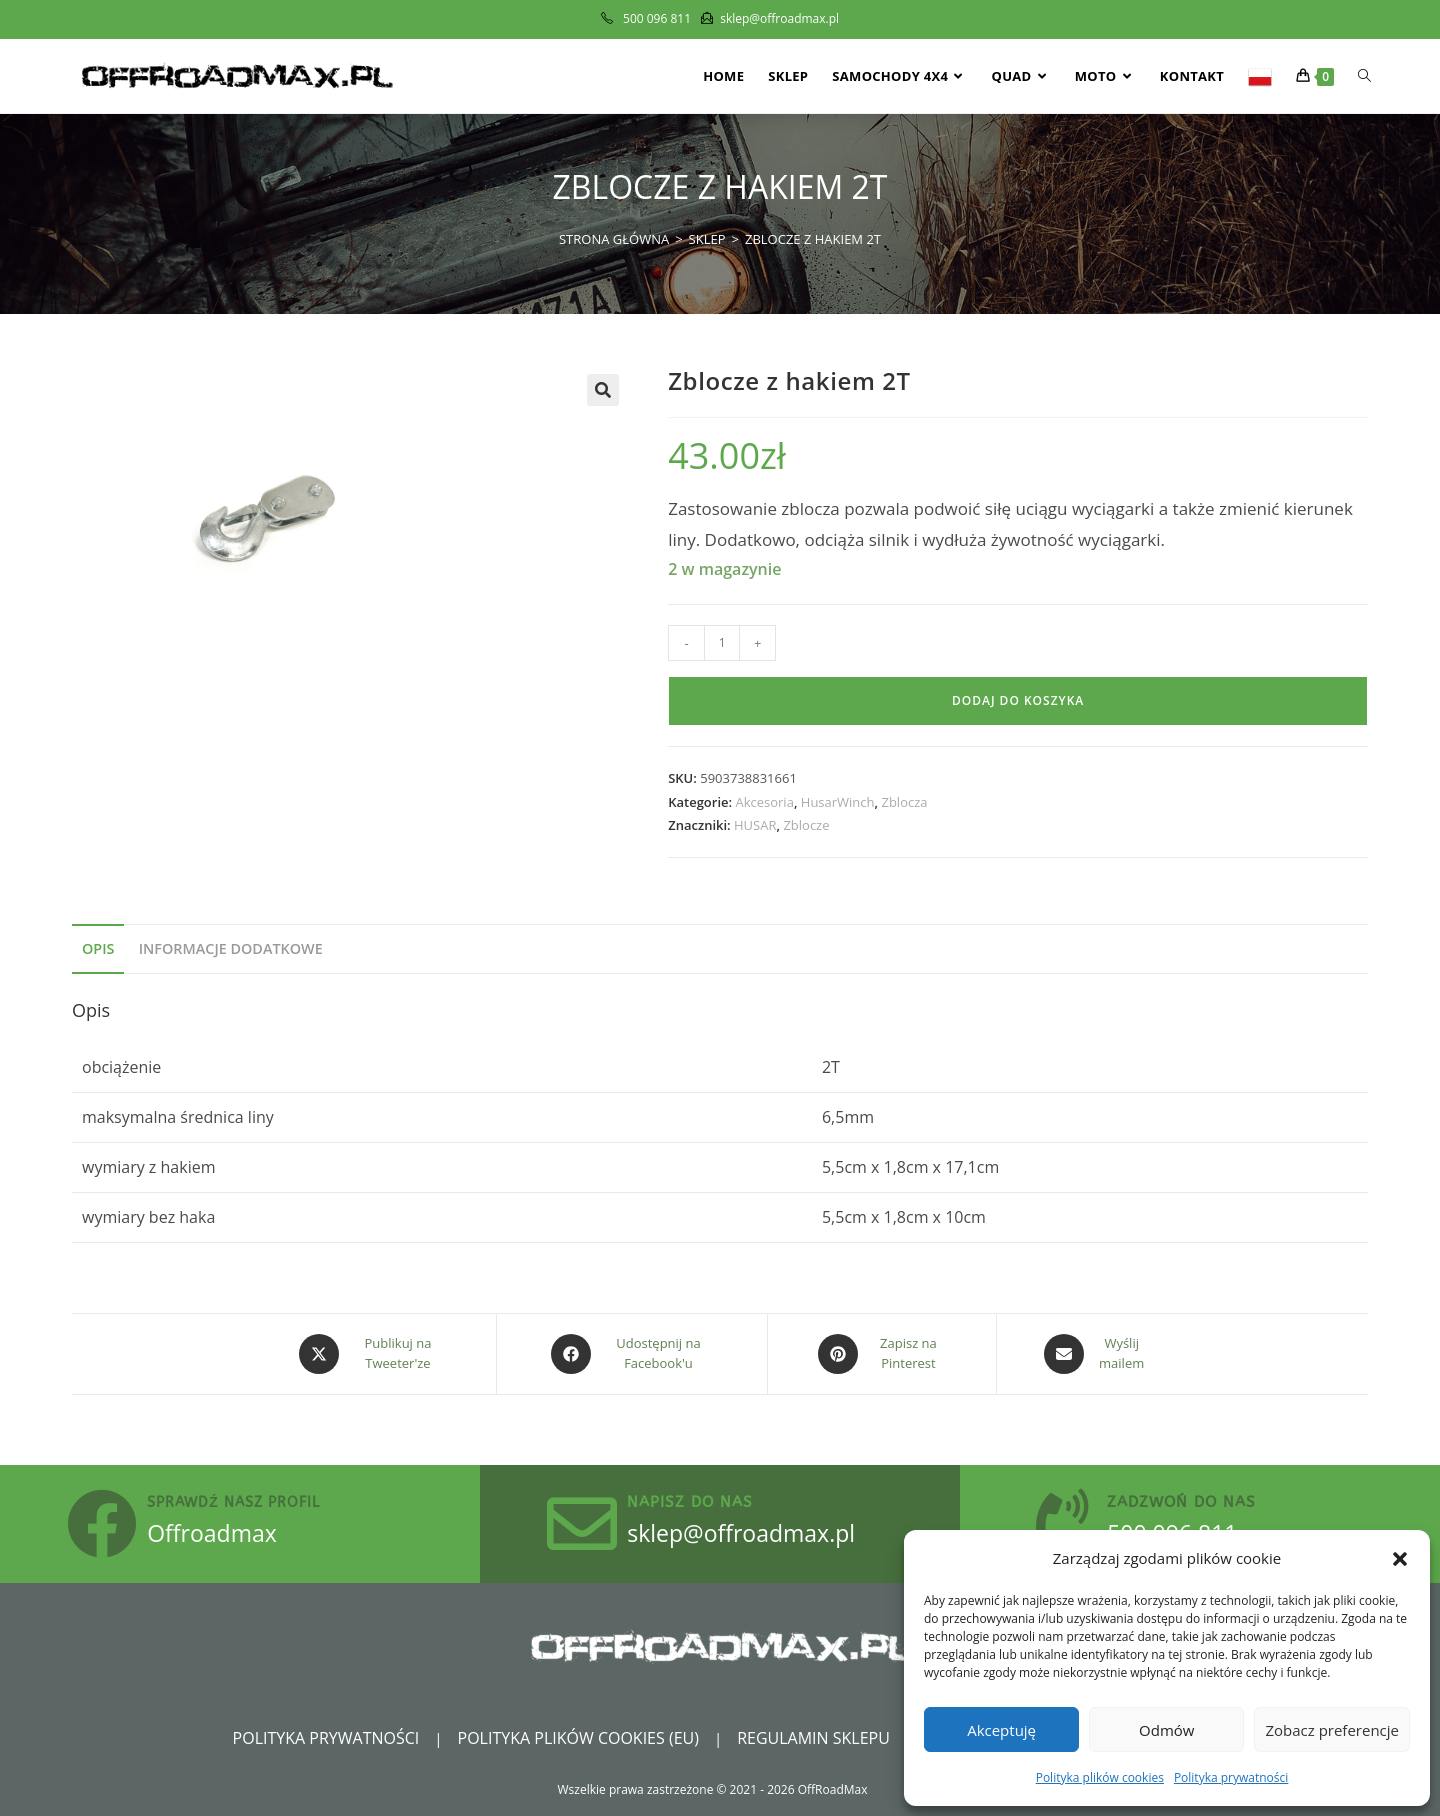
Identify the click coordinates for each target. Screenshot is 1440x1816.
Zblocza (904, 802)
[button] (1400, 1559)
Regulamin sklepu (813, 1738)
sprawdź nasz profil (233, 1502)
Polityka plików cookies (1100, 1777)
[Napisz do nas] (582, 1524)
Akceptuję (1001, 1730)
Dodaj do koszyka (1018, 700)
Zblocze (806, 825)
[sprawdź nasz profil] (102, 1524)
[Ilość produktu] (722, 643)
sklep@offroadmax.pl (741, 1533)
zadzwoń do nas (1181, 1502)
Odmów (1166, 1730)
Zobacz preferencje (1332, 1730)
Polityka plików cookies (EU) (578, 1738)
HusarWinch (838, 802)
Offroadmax (212, 1533)
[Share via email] (1095, 1354)
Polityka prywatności (1231, 1777)
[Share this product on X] (371, 1354)
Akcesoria (764, 802)
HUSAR (755, 825)
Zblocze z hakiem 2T (813, 239)
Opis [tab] (98, 948)
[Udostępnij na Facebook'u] (632, 1354)
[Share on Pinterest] (882, 1354)
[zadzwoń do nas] (1062, 1524)
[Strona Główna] (614, 239)
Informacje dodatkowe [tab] (231, 948)
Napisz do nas (690, 1502)
